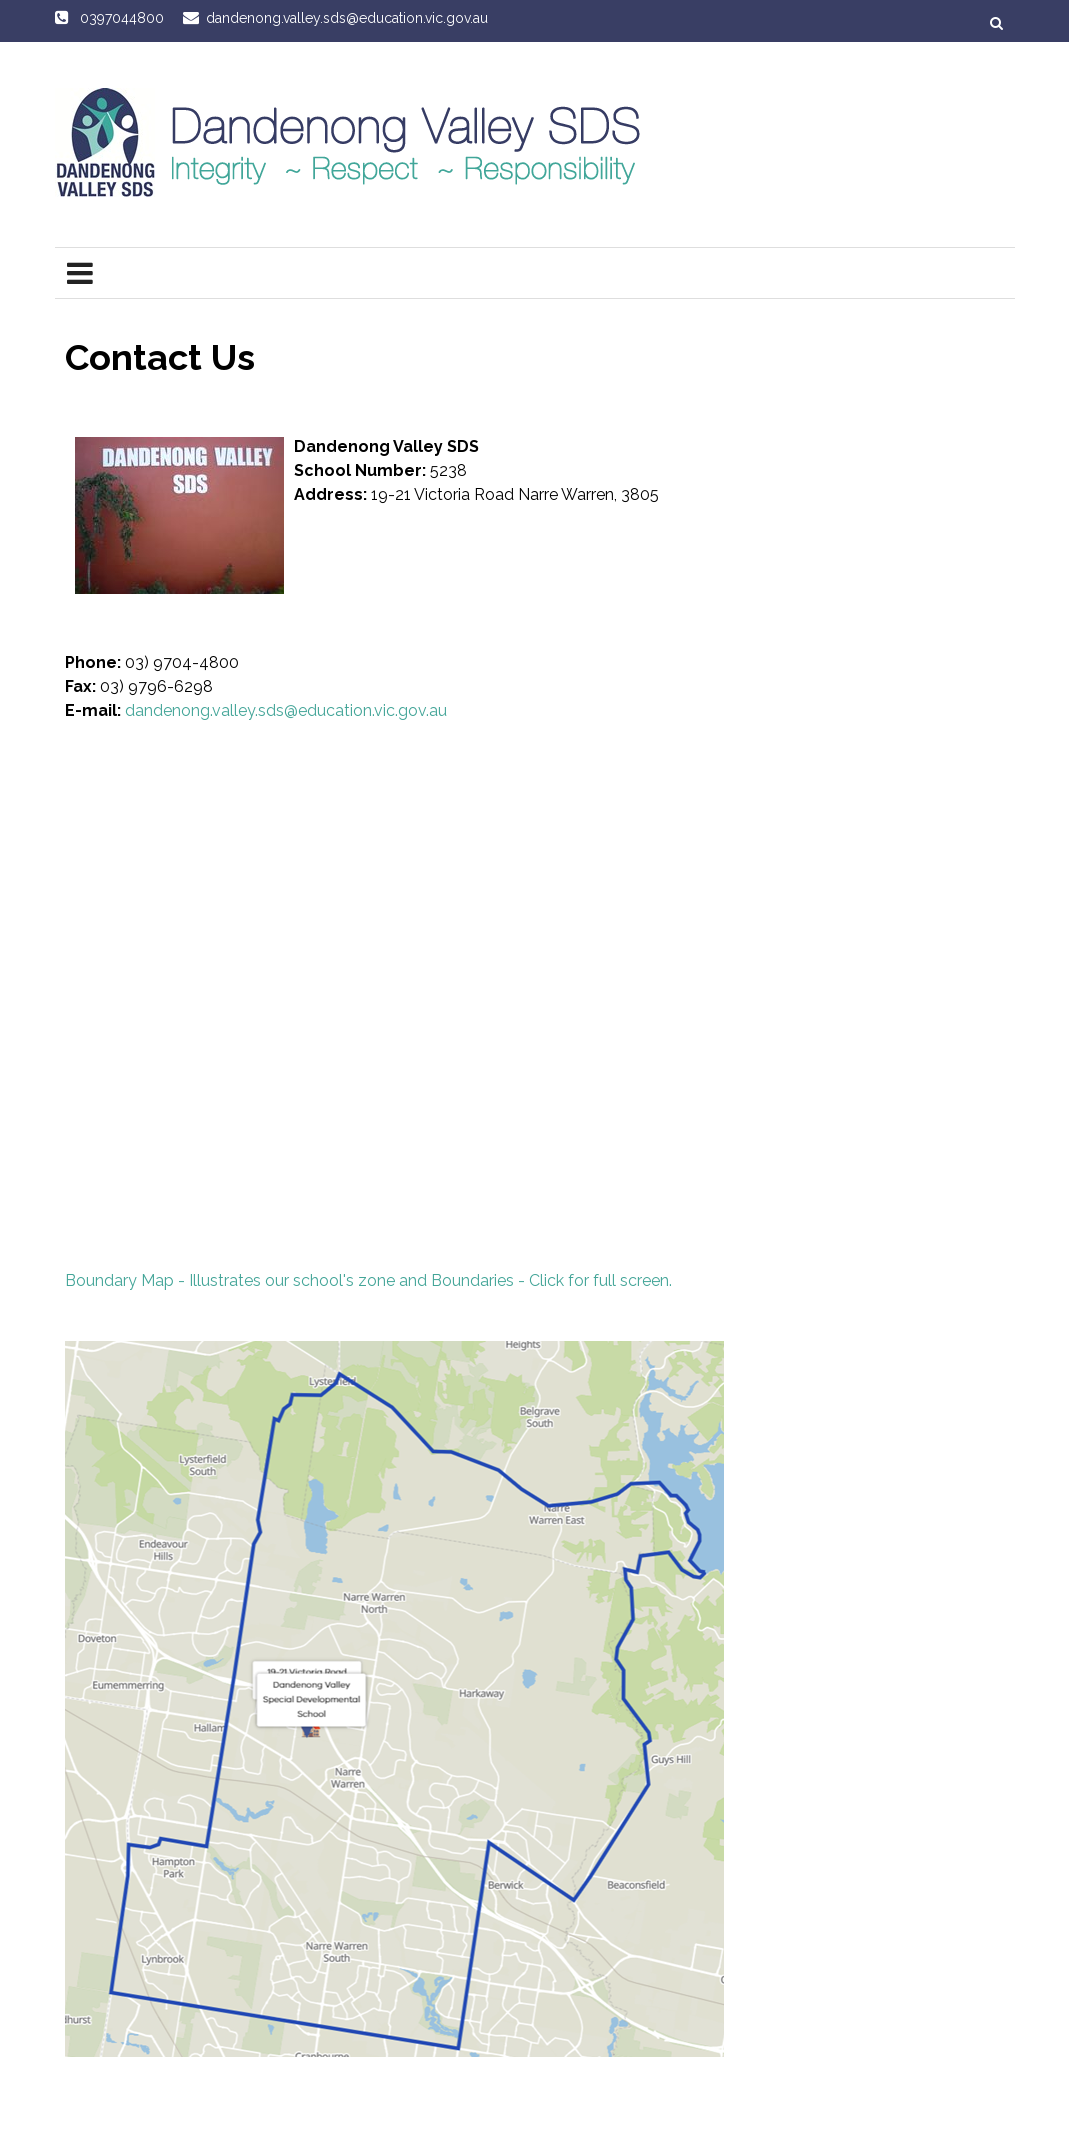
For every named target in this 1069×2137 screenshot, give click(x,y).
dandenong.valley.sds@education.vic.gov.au (286, 710)
